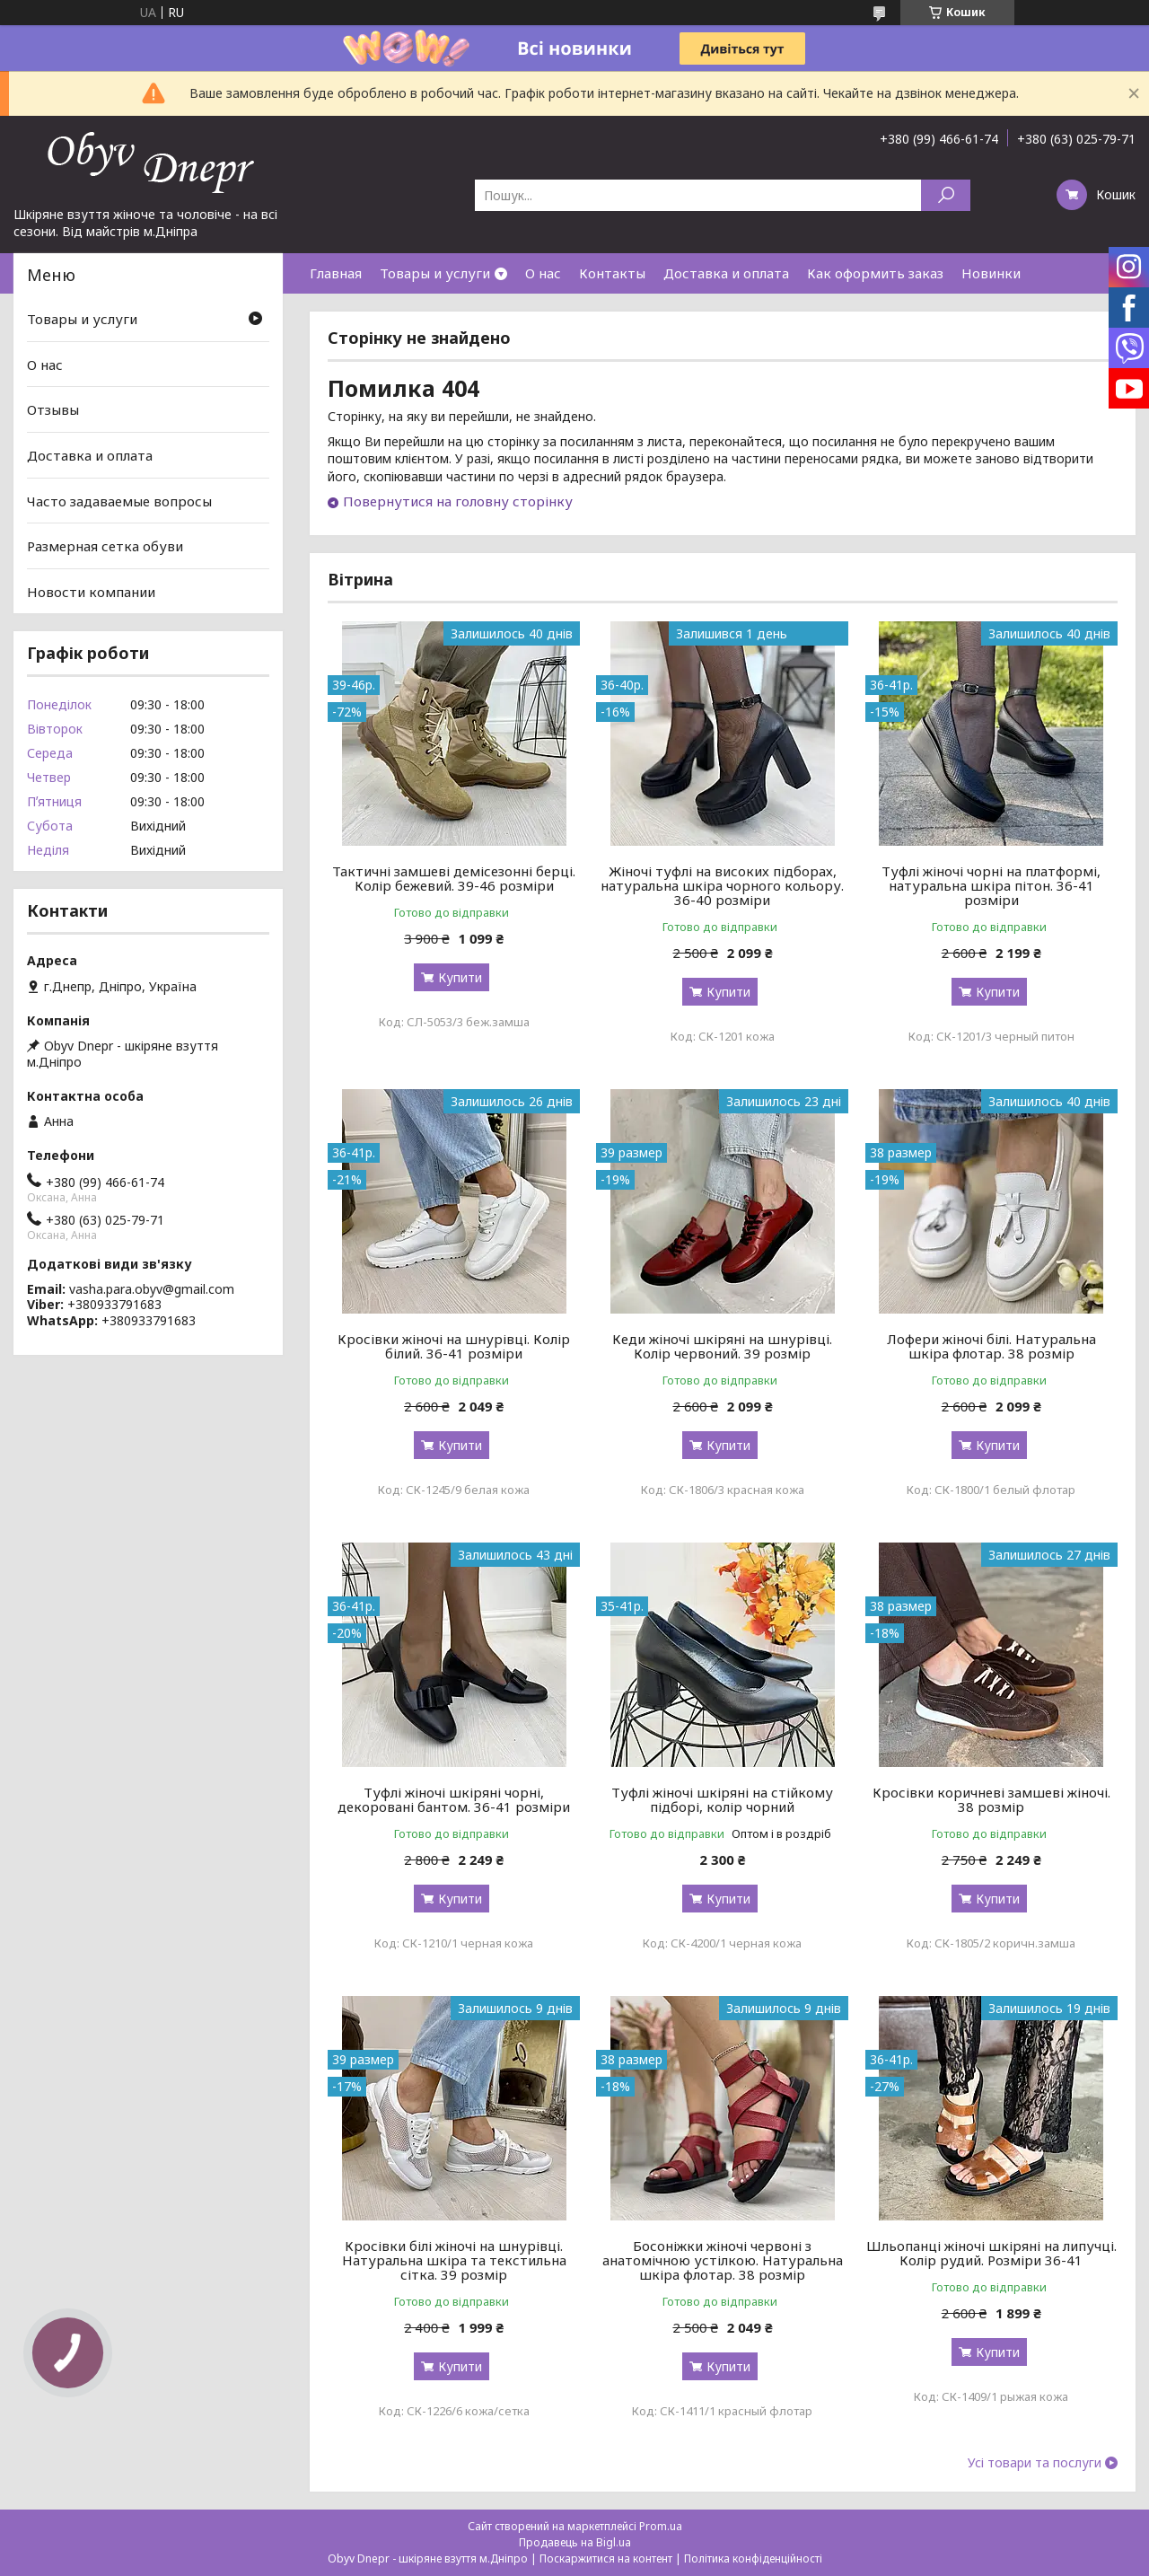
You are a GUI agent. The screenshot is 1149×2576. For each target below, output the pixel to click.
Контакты (612, 273)
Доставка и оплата (726, 273)
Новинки (991, 273)
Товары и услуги (435, 273)
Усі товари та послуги (1034, 2463)
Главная (336, 273)
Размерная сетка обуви (105, 546)
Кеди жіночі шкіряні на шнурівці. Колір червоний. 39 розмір (722, 1346)
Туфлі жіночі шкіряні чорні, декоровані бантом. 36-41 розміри (454, 1799)
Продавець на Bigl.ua (575, 2542)
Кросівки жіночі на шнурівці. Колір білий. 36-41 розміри (454, 1346)
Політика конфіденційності (753, 2558)
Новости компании (91, 592)
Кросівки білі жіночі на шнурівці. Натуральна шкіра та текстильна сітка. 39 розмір (454, 2259)
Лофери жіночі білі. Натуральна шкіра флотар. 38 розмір (991, 1346)
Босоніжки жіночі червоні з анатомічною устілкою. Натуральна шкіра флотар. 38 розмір (722, 2259)
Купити (460, 977)
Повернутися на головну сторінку (458, 501)
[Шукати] (945, 195)
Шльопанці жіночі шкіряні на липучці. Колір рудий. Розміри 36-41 (991, 2252)
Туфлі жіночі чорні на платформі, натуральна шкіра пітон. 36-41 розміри (991, 885)
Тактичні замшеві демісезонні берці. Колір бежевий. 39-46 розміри (453, 878)
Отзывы (53, 409)
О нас (543, 273)
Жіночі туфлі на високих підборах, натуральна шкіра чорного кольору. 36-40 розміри (722, 885)
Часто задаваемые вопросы (119, 500)
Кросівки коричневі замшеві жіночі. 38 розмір (991, 1799)
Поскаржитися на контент (605, 2558)
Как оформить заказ (875, 273)
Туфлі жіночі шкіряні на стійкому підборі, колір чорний (722, 1799)
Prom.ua (660, 2526)
